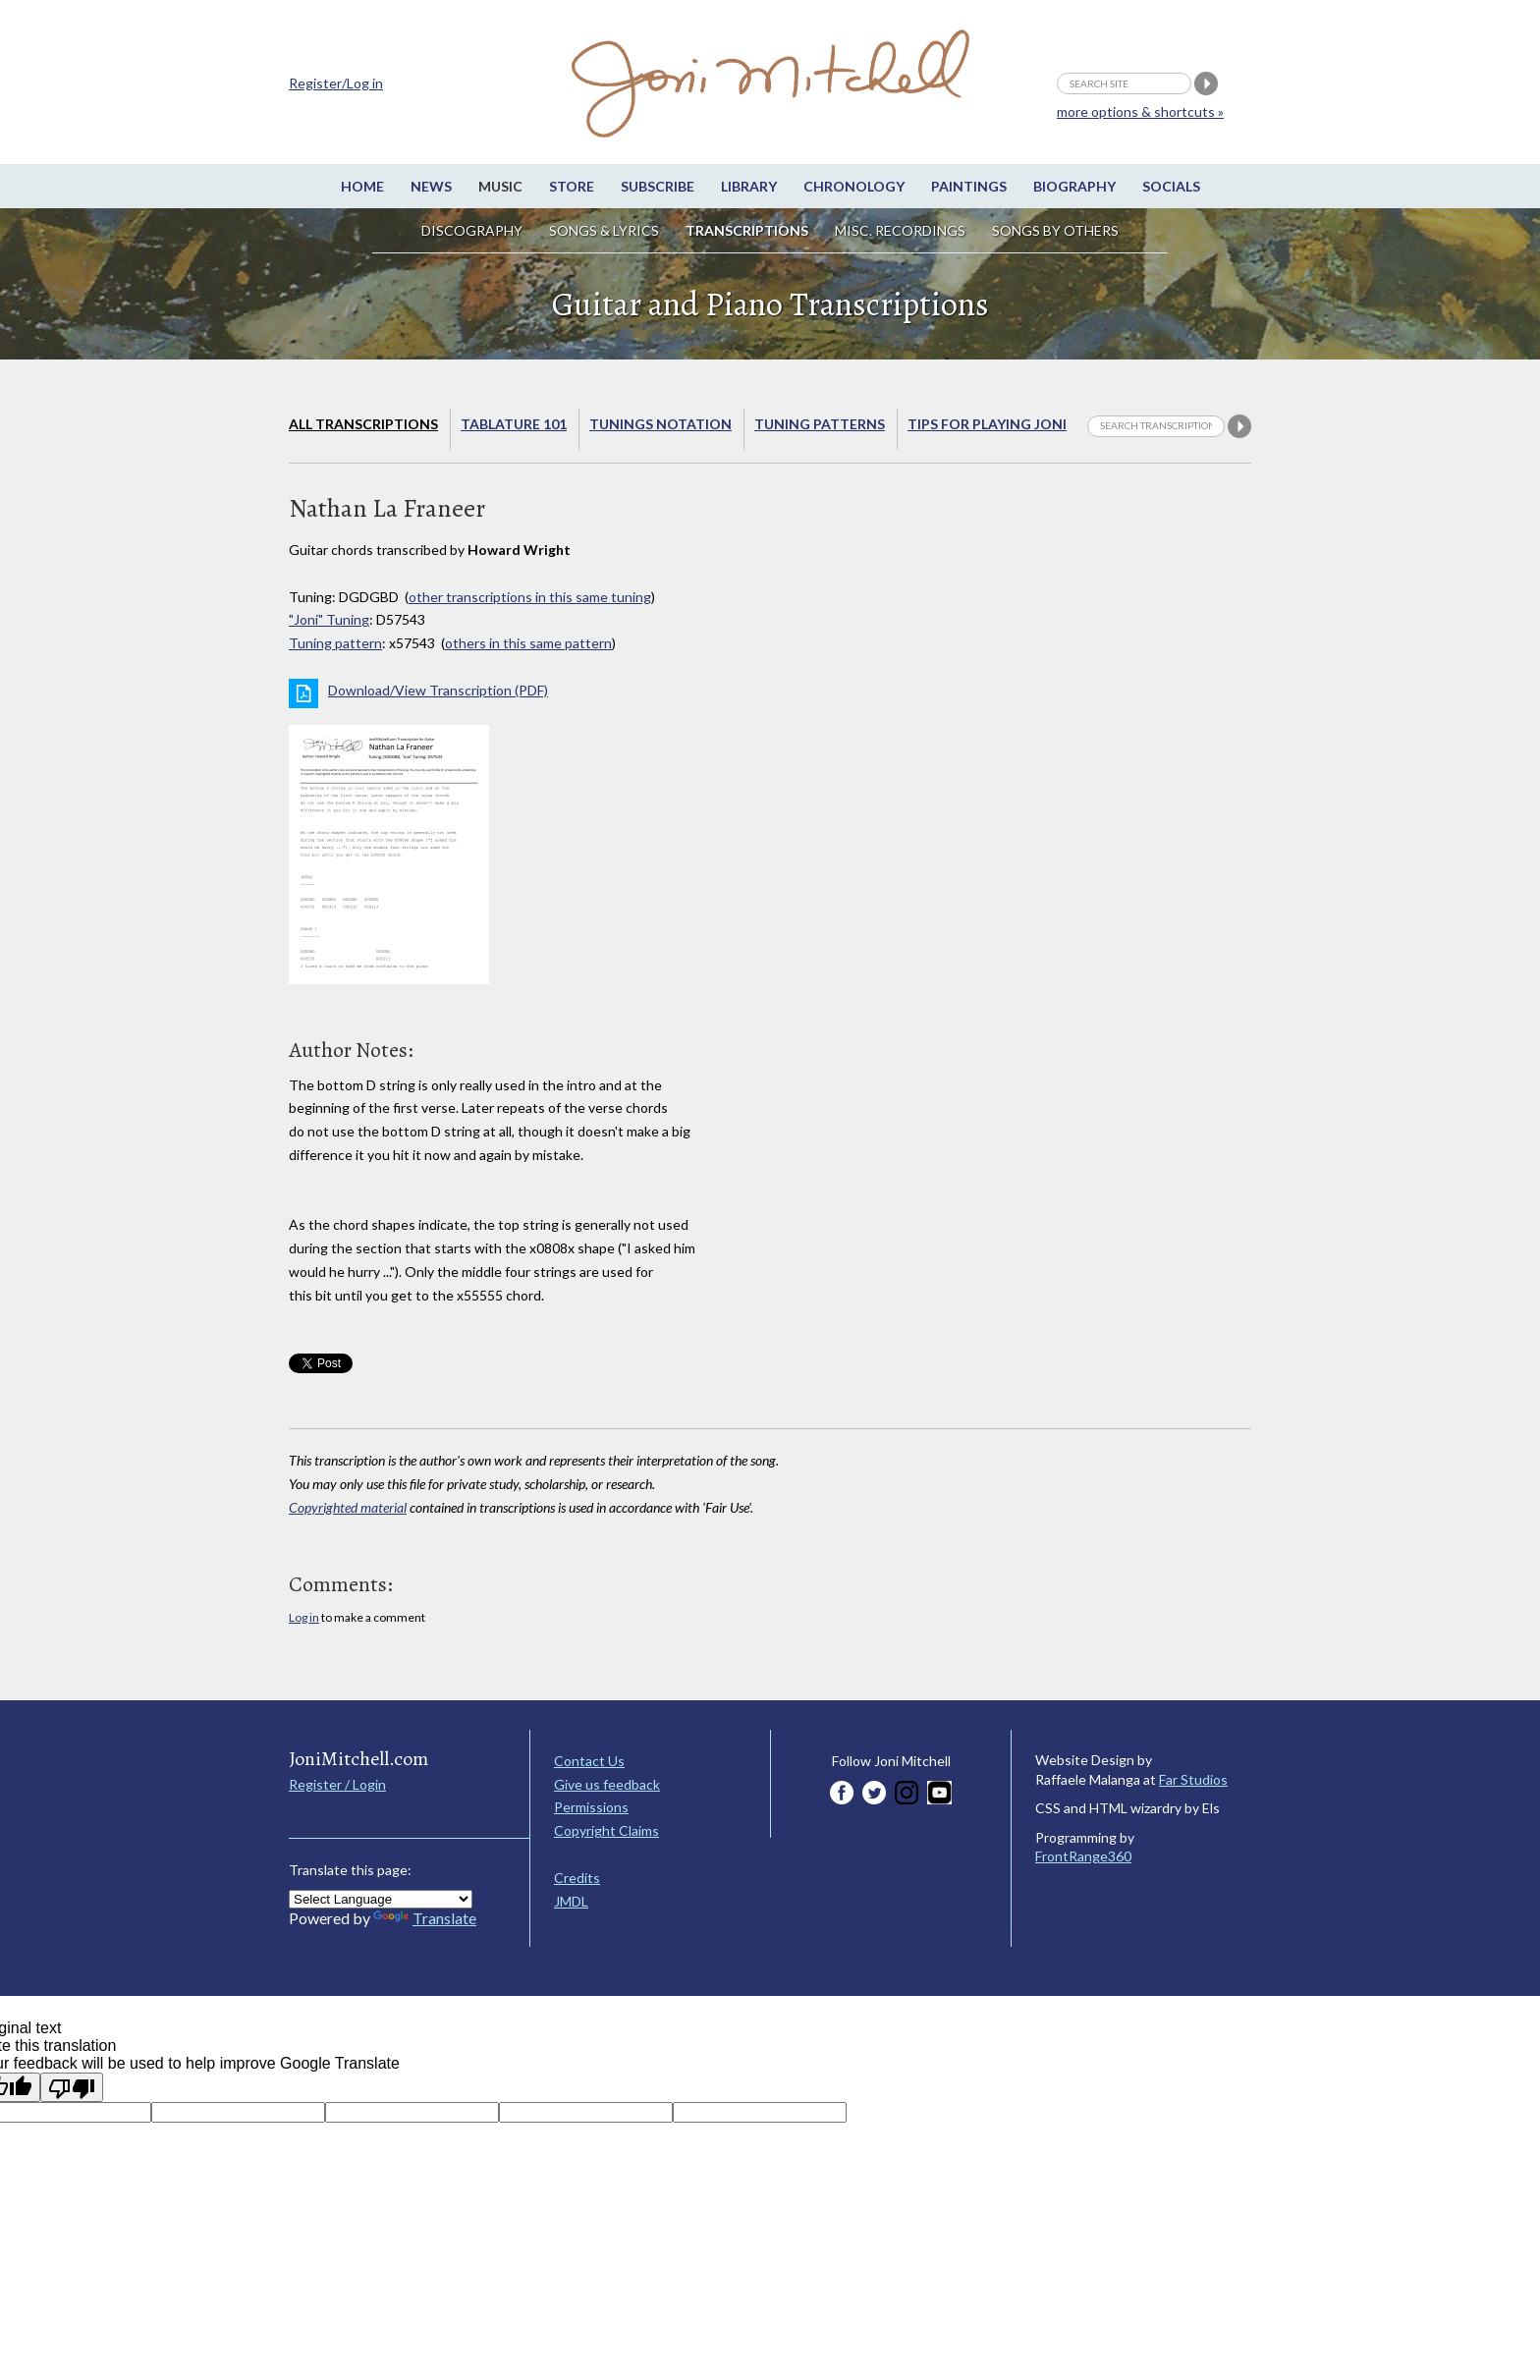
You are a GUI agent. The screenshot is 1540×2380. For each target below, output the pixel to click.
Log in (304, 1617)
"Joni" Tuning (329, 619)
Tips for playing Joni (987, 423)
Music (500, 186)
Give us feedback (607, 1784)
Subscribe (657, 186)
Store (571, 186)
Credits (577, 1877)
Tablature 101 (514, 423)
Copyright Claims (606, 1830)
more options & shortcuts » (1140, 111)
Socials (1171, 186)
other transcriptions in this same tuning (530, 596)
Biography (1074, 186)
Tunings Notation (660, 423)
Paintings (969, 186)
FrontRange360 (1083, 1856)
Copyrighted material (348, 1507)
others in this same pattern (528, 643)
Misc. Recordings (901, 230)
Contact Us (589, 1760)
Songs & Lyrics (604, 230)
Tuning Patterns (819, 423)
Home (362, 186)
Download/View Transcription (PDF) (438, 690)
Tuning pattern (335, 643)
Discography (471, 230)
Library (749, 186)
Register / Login (337, 1784)
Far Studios (1193, 1779)
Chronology (854, 186)
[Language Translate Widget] (380, 1899)
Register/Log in (336, 83)
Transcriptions (747, 230)
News (431, 186)
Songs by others (1055, 230)
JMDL (571, 1901)
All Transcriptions (363, 423)
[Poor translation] (71, 2087)
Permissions (591, 1807)
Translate (424, 1918)
